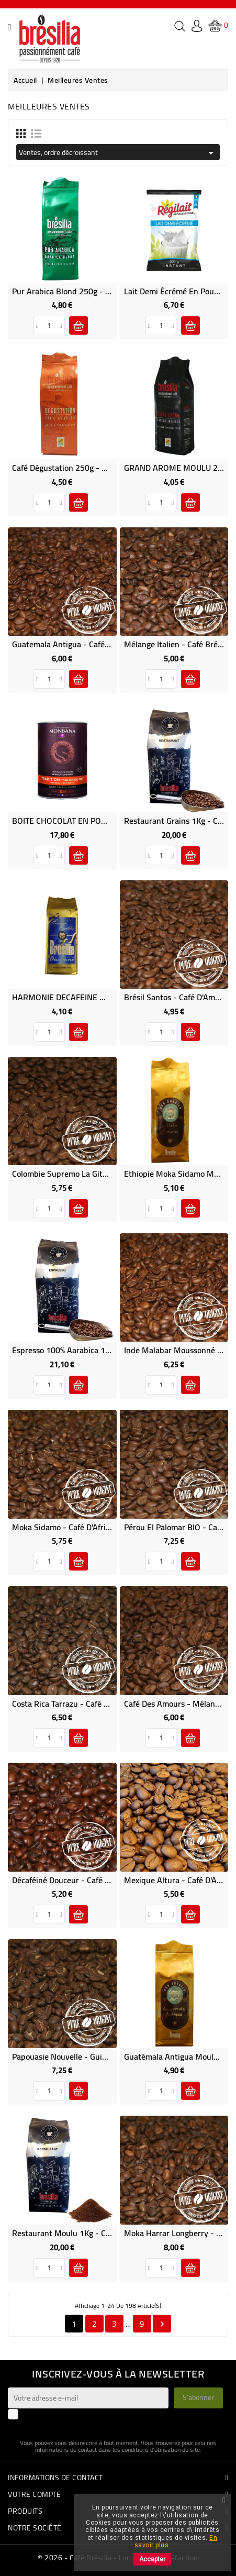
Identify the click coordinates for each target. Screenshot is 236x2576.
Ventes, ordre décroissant (118, 152)
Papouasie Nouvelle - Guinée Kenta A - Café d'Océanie (109, 2056)
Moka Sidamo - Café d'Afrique (65, 1527)
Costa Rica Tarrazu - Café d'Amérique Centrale (94, 1703)
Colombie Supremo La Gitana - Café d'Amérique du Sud (111, 1173)
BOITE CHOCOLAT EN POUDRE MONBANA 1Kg (95, 820)
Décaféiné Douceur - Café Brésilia (71, 1880)
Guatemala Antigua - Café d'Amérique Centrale (96, 644)
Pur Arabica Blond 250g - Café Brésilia (81, 291)
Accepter (152, 2559)
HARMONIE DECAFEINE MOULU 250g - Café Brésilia (106, 997)
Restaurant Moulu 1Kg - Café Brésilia (78, 2233)
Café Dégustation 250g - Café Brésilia (79, 468)
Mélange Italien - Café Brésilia (178, 644)
